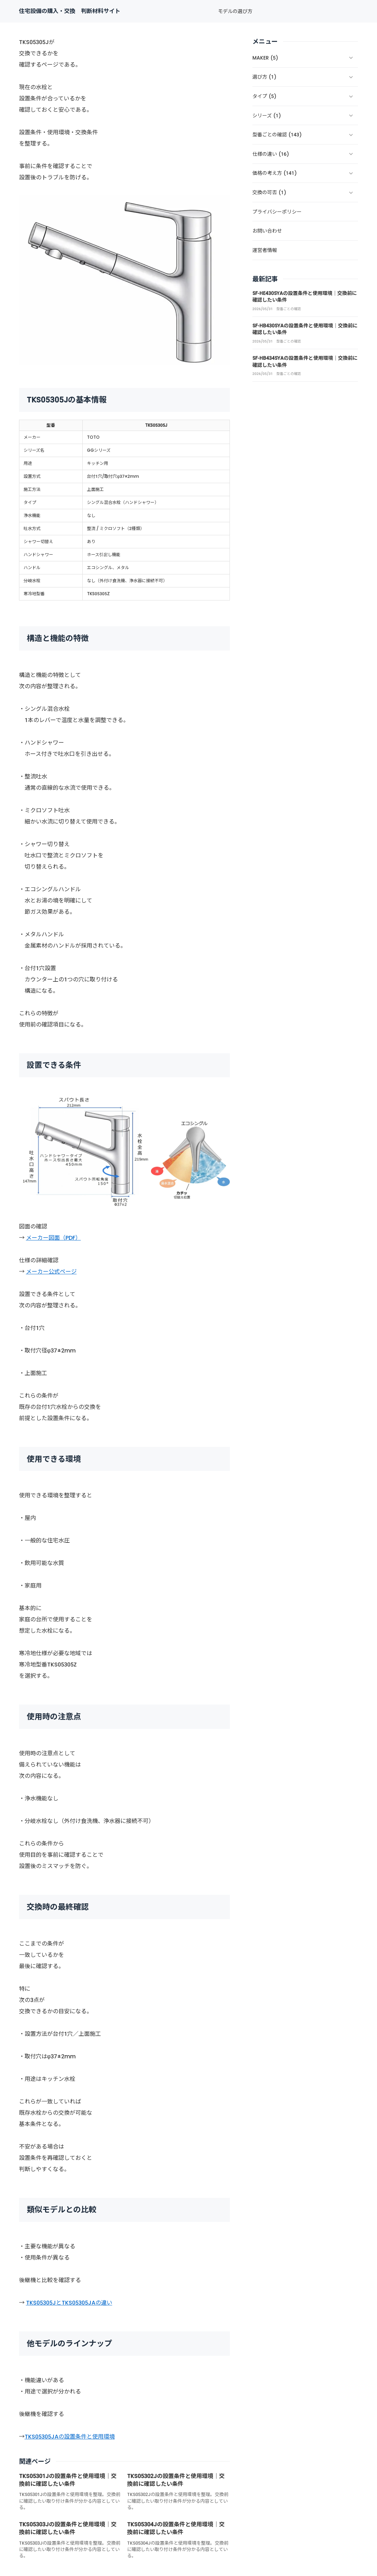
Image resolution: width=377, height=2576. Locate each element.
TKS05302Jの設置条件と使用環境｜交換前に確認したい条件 (176, 2480)
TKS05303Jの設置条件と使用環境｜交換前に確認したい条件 (68, 2528)
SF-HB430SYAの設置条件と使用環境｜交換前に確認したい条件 (305, 329)
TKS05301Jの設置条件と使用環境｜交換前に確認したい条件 (68, 2480)
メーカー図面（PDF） (53, 1238)
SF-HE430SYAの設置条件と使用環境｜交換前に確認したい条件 (304, 297)
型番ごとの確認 (288, 309)
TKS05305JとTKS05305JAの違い (69, 2303)
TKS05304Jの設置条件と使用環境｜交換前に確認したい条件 (176, 2528)
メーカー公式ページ (51, 1272)
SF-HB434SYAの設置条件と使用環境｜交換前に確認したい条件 (305, 362)
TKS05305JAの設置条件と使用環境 (70, 2437)
